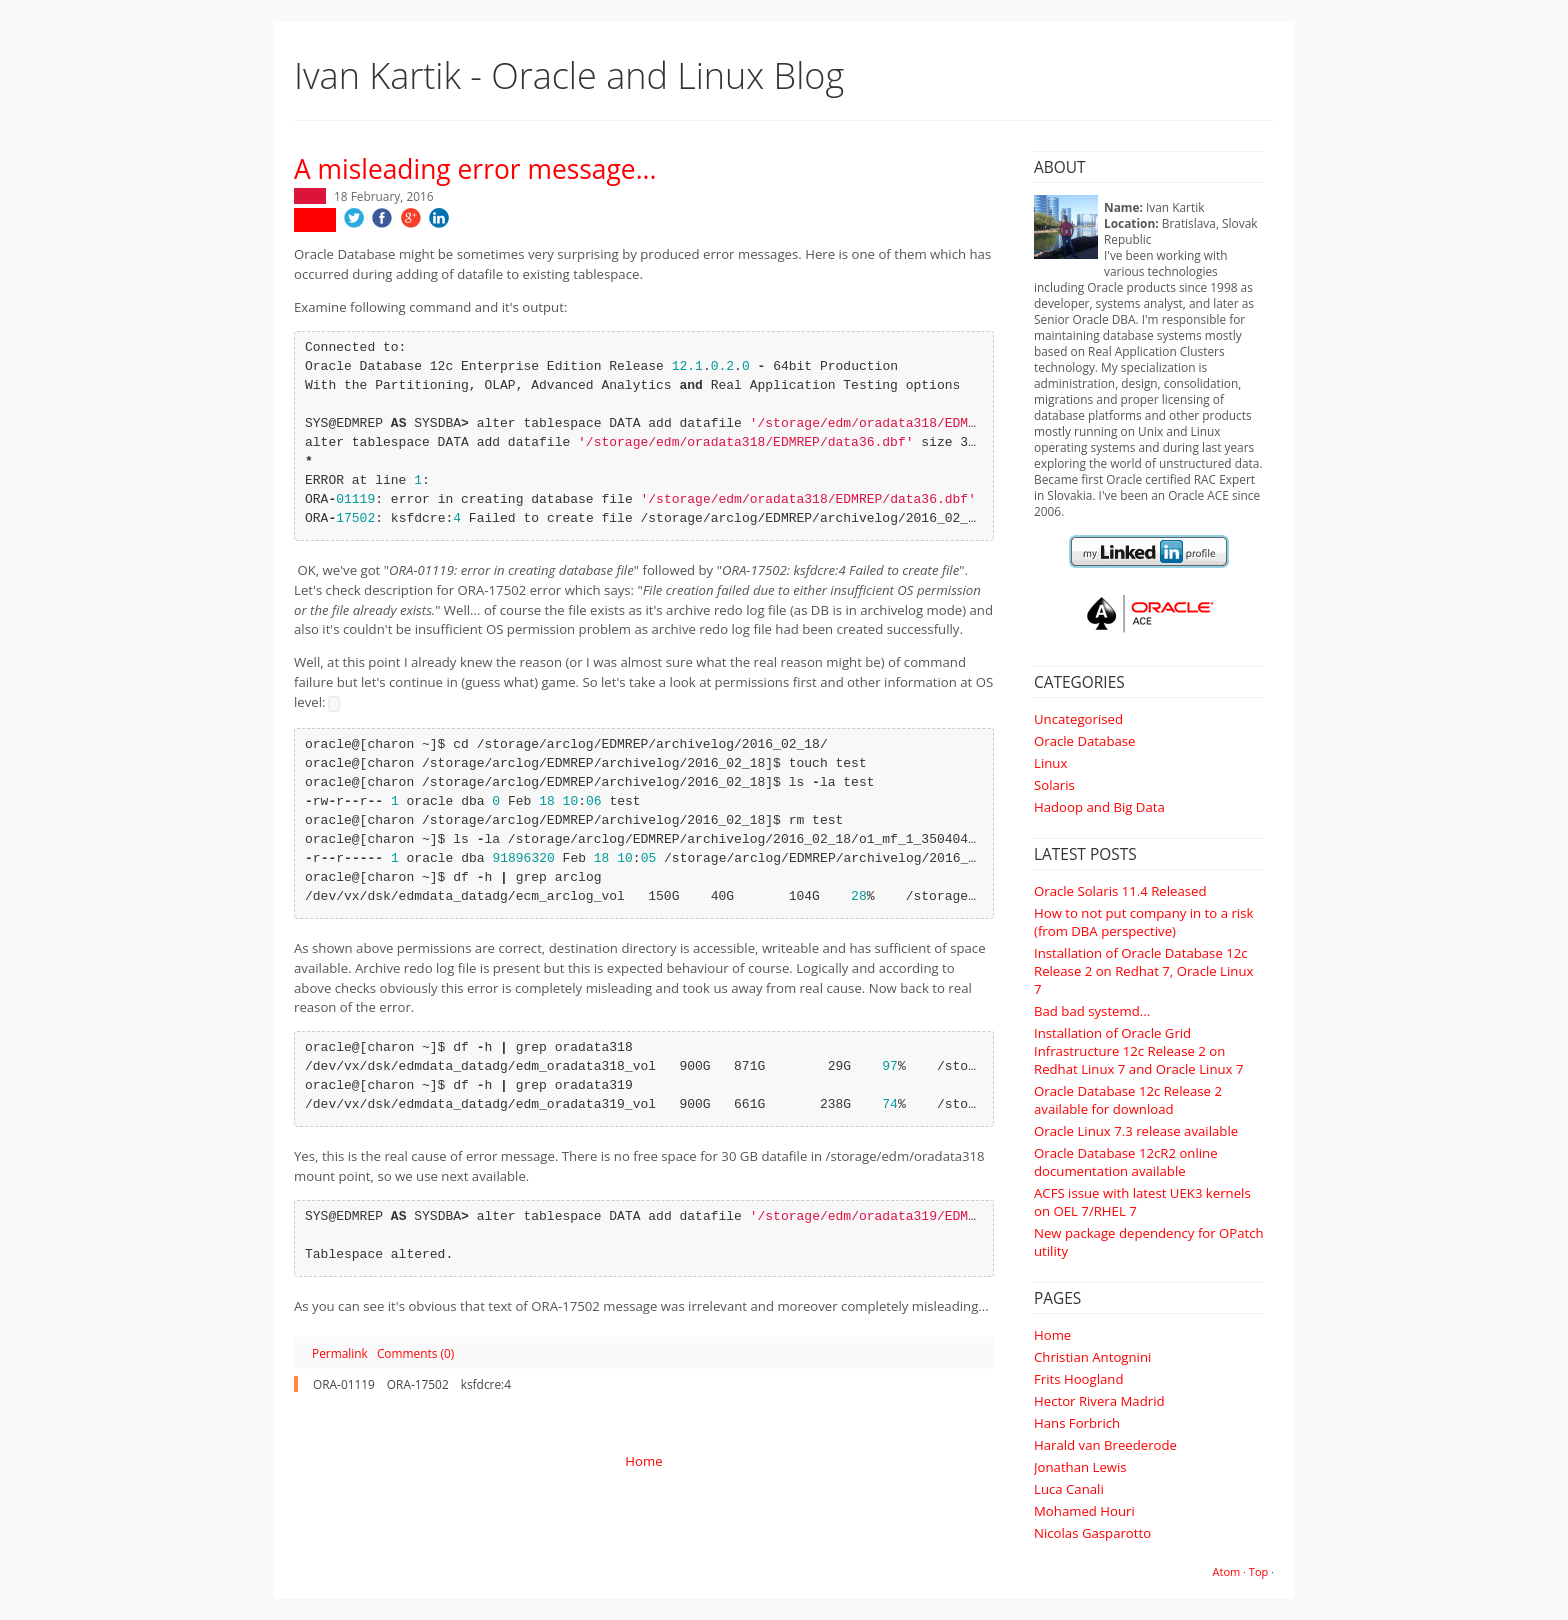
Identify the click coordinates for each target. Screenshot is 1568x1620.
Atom (1227, 1571)
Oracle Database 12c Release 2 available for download (1128, 1100)
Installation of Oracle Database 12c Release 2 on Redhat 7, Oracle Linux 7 (1143, 971)
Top (1258, 1571)
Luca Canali (1069, 1489)
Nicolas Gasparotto (1092, 1533)
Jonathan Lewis (1080, 1467)
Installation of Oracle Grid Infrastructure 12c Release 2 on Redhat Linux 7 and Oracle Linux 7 (1138, 1051)
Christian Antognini (1092, 1357)
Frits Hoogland (1079, 1379)
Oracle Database (1084, 741)
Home (1052, 1335)
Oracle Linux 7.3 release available (1136, 1131)
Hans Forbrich (1077, 1423)
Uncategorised (1078, 719)
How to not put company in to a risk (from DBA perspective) (1143, 922)
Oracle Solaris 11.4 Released (1120, 891)
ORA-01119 (344, 1384)
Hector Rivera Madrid (1099, 1401)
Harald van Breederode (1105, 1445)
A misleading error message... (475, 169)
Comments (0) (415, 1353)
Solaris (1054, 785)
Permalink (340, 1353)
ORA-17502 (418, 1384)
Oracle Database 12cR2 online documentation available (1126, 1162)
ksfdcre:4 (486, 1384)
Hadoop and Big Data (1099, 807)
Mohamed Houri (1084, 1511)
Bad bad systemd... (1092, 1011)
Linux (1050, 763)
